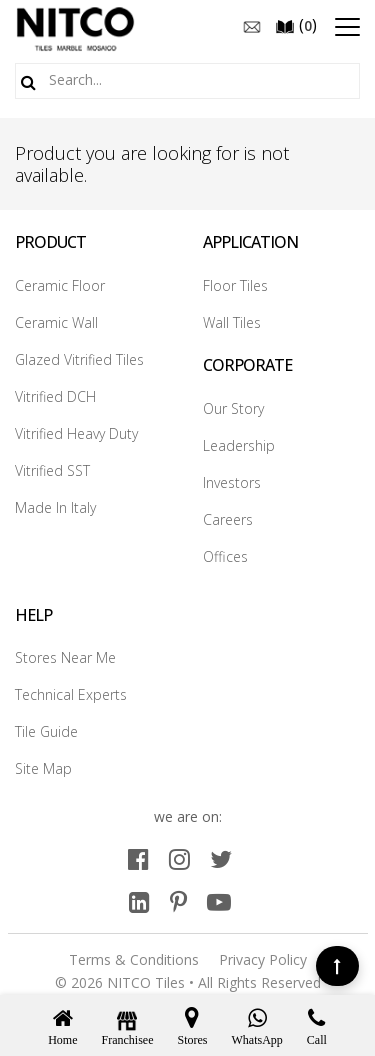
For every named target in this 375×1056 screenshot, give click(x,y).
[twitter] (221, 858)
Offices (225, 556)
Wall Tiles (232, 322)
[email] (252, 25)
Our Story (233, 408)
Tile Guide (46, 731)
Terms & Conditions (134, 959)
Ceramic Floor (60, 285)
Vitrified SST (52, 470)
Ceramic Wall (56, 322)
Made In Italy (55, 507)
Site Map (43, 768)
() (296, 25)
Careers (228, 519)
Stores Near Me (65, 657)
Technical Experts (71, 694)
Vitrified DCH (55, 396)
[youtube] (219, 901)
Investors (232, 482)
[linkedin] (139, 901)
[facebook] (138, 858)
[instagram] (179, 858)
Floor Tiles (235, 285)
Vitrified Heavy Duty (76, 433)
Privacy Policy (263, 959)
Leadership (239, 445)
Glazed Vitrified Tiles (79, 359)
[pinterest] (178, 901)
